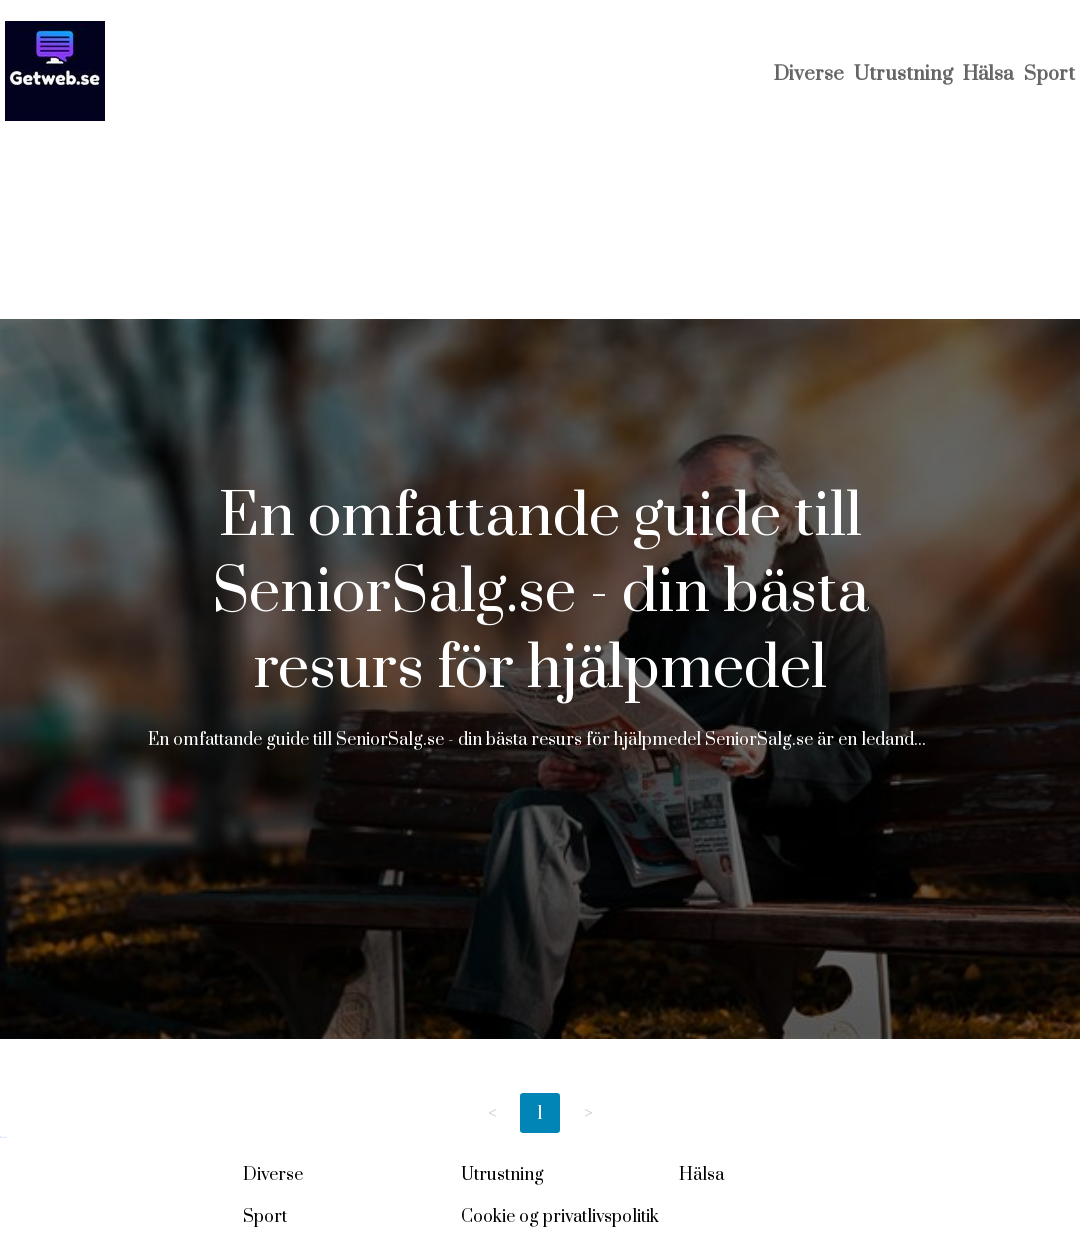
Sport (1049, 74)
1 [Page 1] (540, 1113)
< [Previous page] (492, 1113)
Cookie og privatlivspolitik (560, 1217)
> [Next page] (588, 1113)
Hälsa (988, 74)
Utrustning (903, 74)
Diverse (809, 74)
